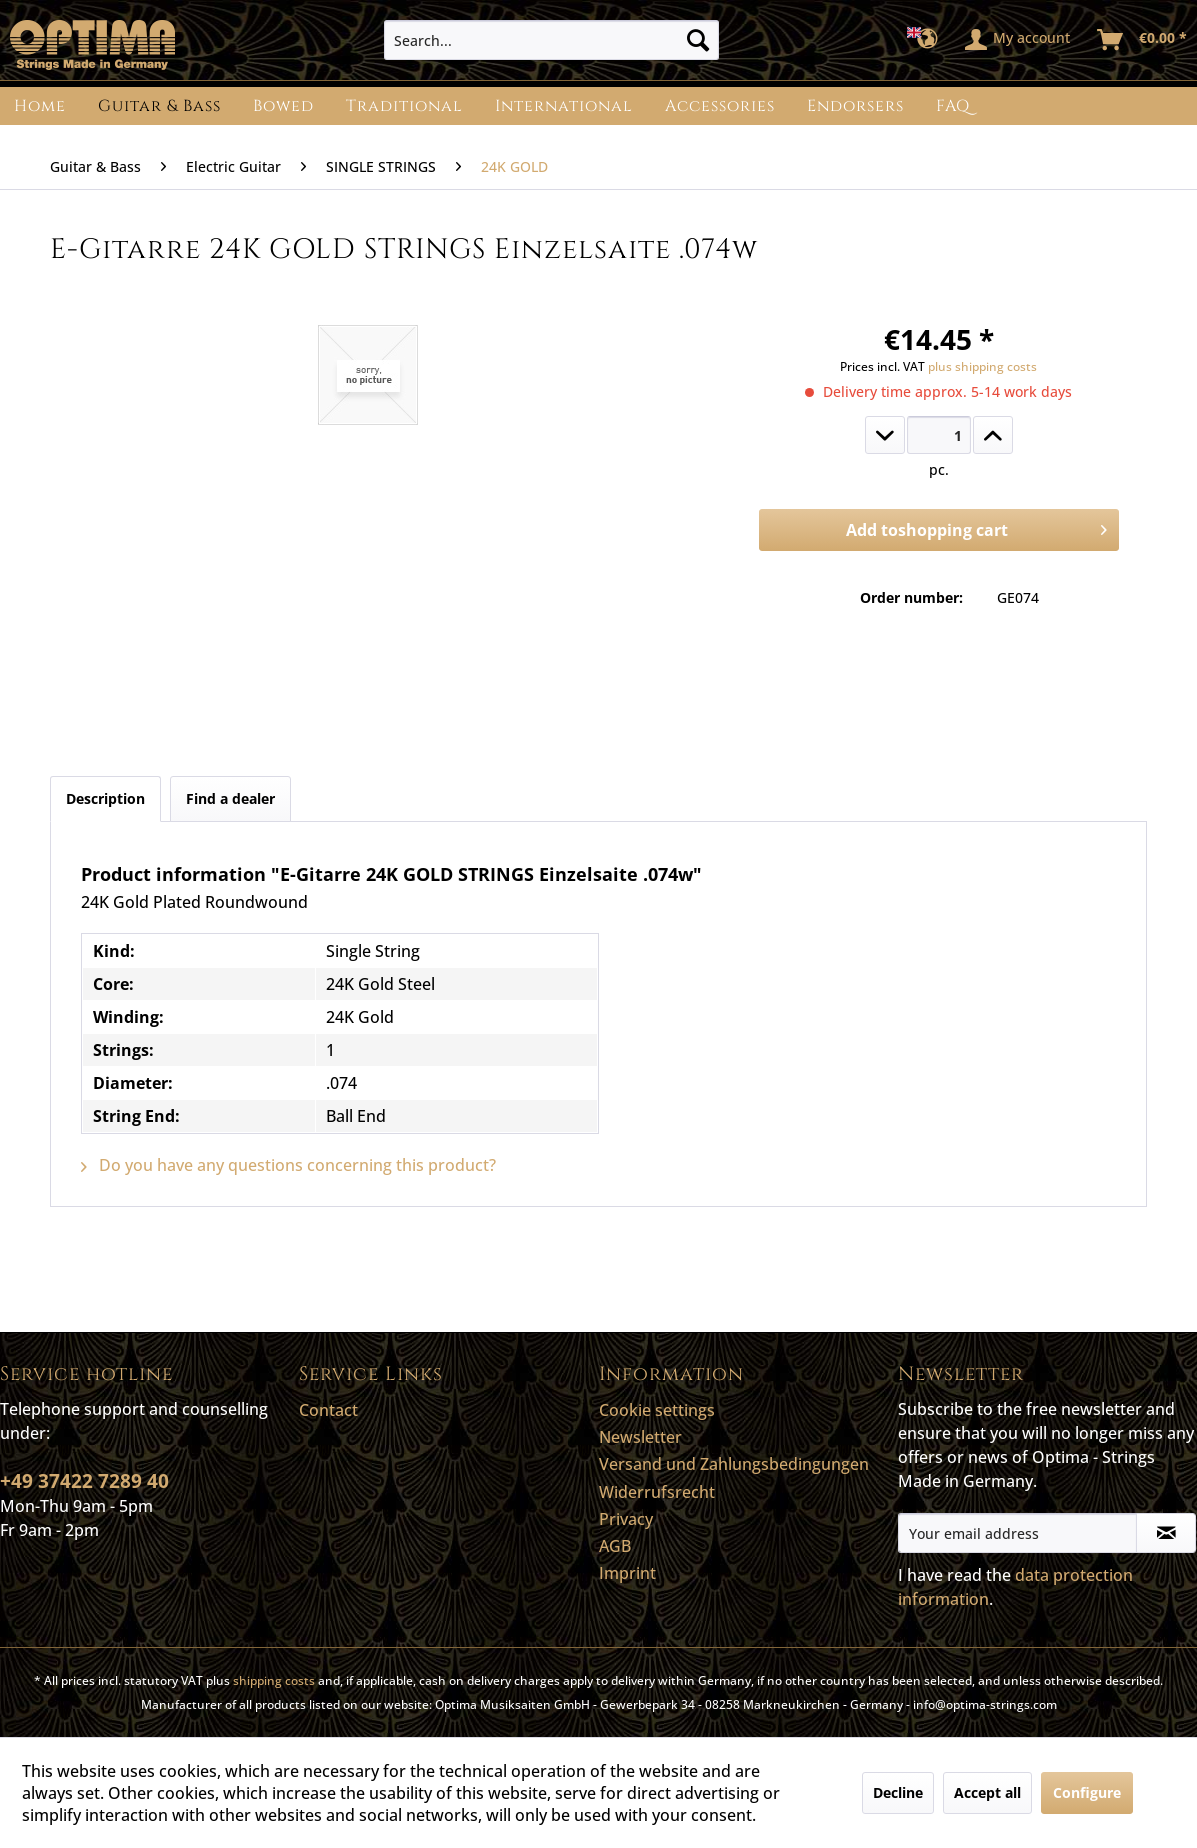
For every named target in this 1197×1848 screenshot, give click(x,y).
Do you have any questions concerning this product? (288, 1165)
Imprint (627, 1573)
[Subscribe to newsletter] (1166, 1533)
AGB (615, 1546)
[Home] (40, 106)
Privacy (626, 1519)
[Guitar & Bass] (159, 106)
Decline (898, 1792)
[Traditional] (404, 106)
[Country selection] (928, 40)
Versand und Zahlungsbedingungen (734, 1464)
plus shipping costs (982, 366)
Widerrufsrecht (657, 1492)
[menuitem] (551, 40)
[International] (564, 106)
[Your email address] (1017, 1533)
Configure (1087, 1792)
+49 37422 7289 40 (84, 1481)
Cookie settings (657, 1410)
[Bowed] (283, 106)
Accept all (987, 1792)
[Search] (698, 40)
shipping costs (274, 1680)
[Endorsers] (855, 106)
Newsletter (640, 1437)
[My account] (1018, 40)
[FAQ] (953, 106)
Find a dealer (230, 798)
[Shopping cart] (1143, 40)
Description (105, 798)
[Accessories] (720, 106)
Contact (328, 1410)
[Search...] (551, 40)
